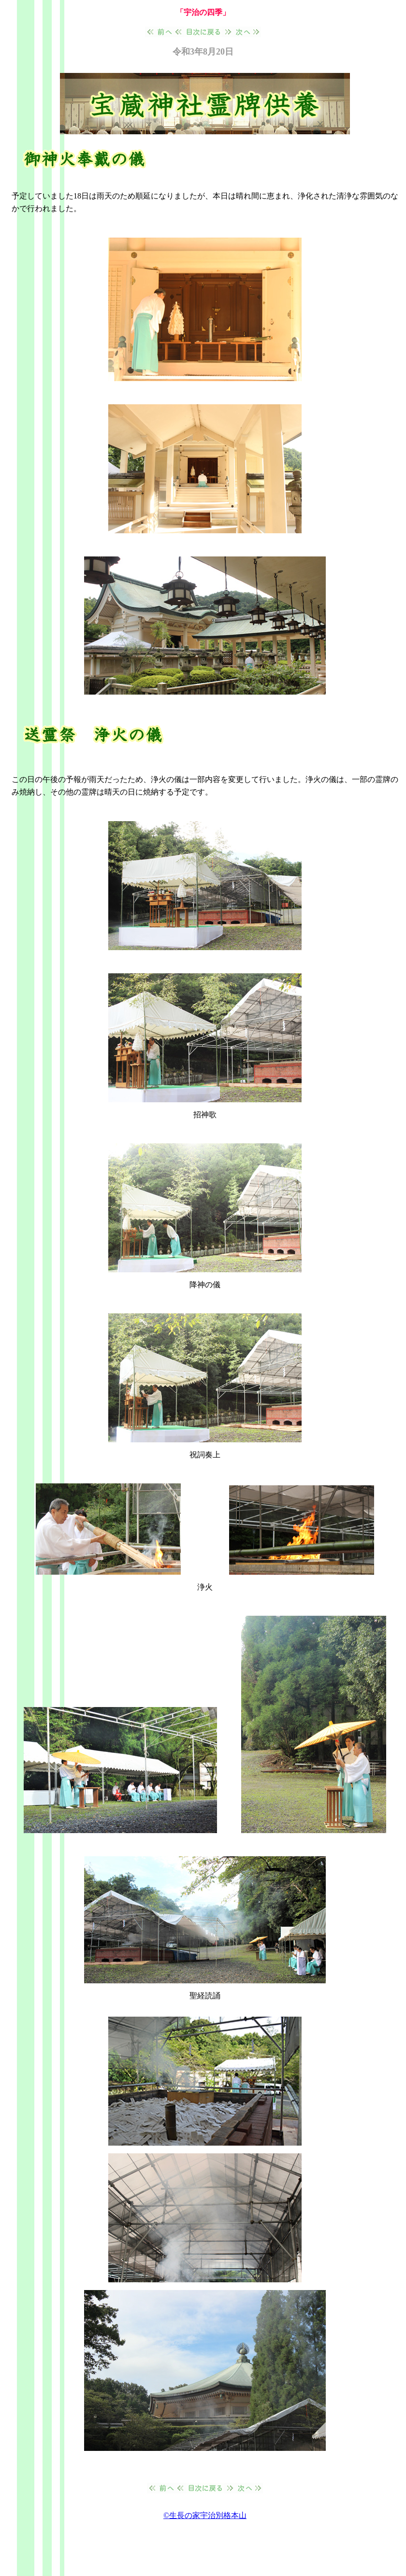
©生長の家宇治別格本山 (204, 2515)
